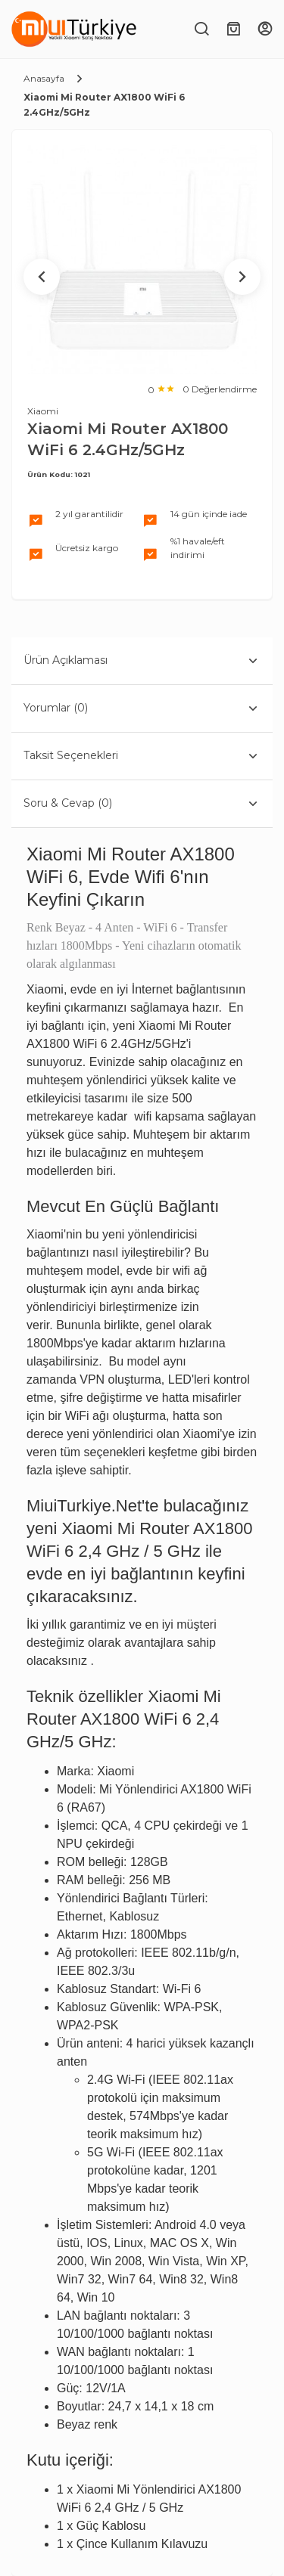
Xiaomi (42, 411)
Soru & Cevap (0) (142, 803)
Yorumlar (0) (142, 708)
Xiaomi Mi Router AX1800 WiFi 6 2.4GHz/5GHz (104, 104)
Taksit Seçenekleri (142, 756)
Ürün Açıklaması (142, 660)
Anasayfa (43, 78)
